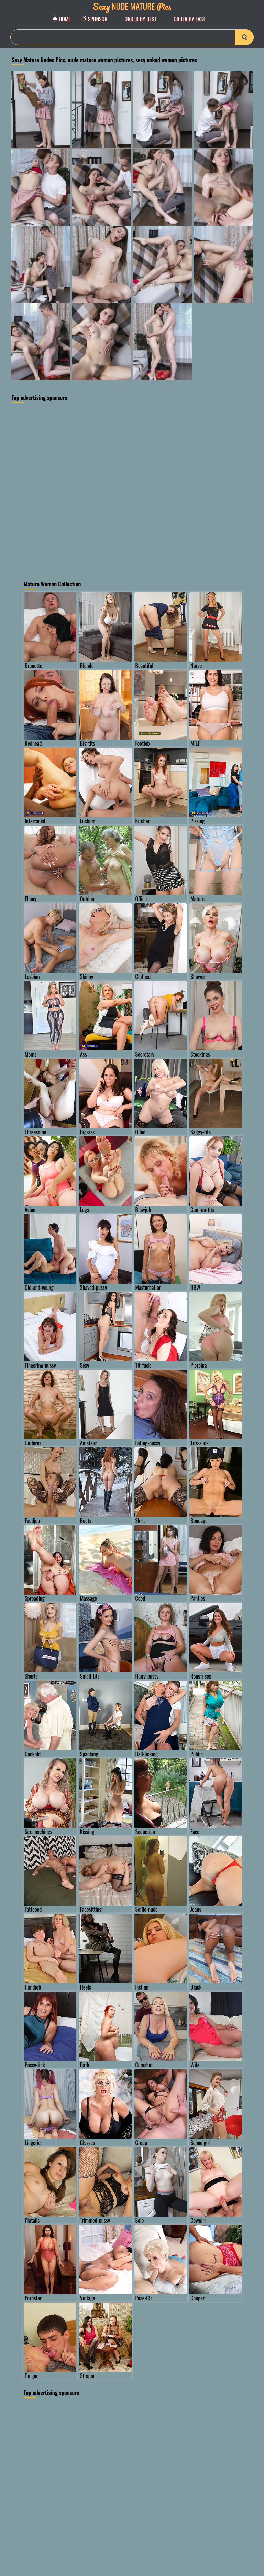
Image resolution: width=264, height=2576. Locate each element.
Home (63, 19)
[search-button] (244, 37)
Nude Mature (132, 6)
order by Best (141, 19)
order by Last (189, 19)
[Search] (132, 37)
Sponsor (97, 19)
